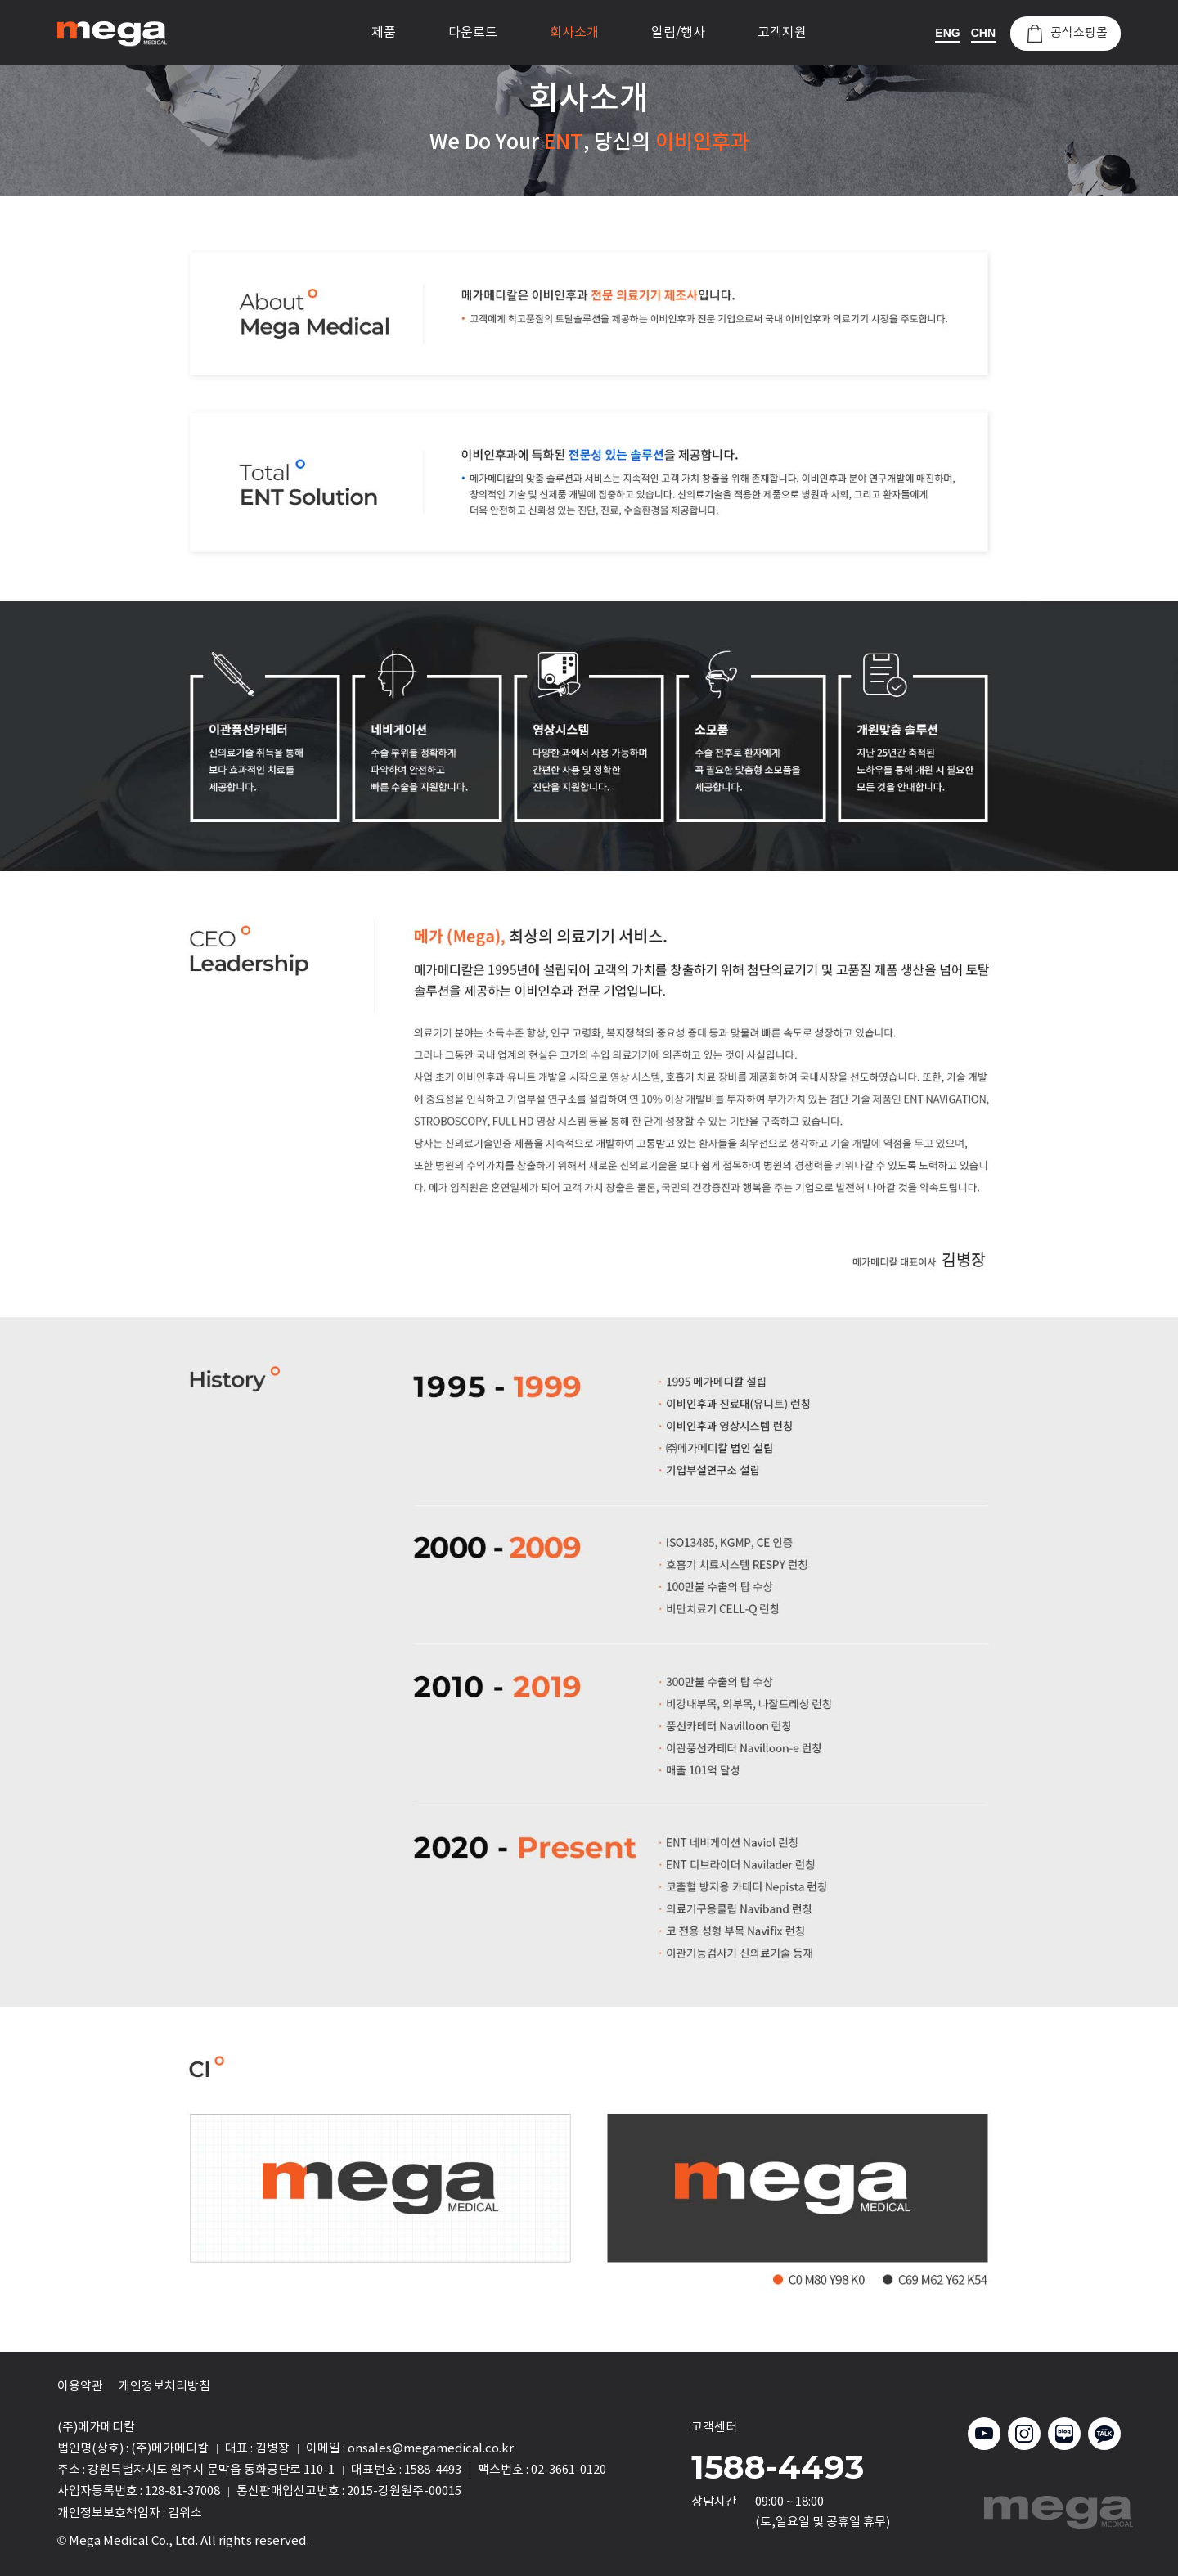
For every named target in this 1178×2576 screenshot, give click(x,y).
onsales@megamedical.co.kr (431, 2449)
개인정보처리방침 (164, 2386)
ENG (947, 32)
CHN (983, 32)
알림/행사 (678, 32)
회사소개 (574, 32)
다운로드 (472, 32)
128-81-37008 (182, 2491)
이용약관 (80, 2386)
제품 (383, 32)
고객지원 (782, 32)
